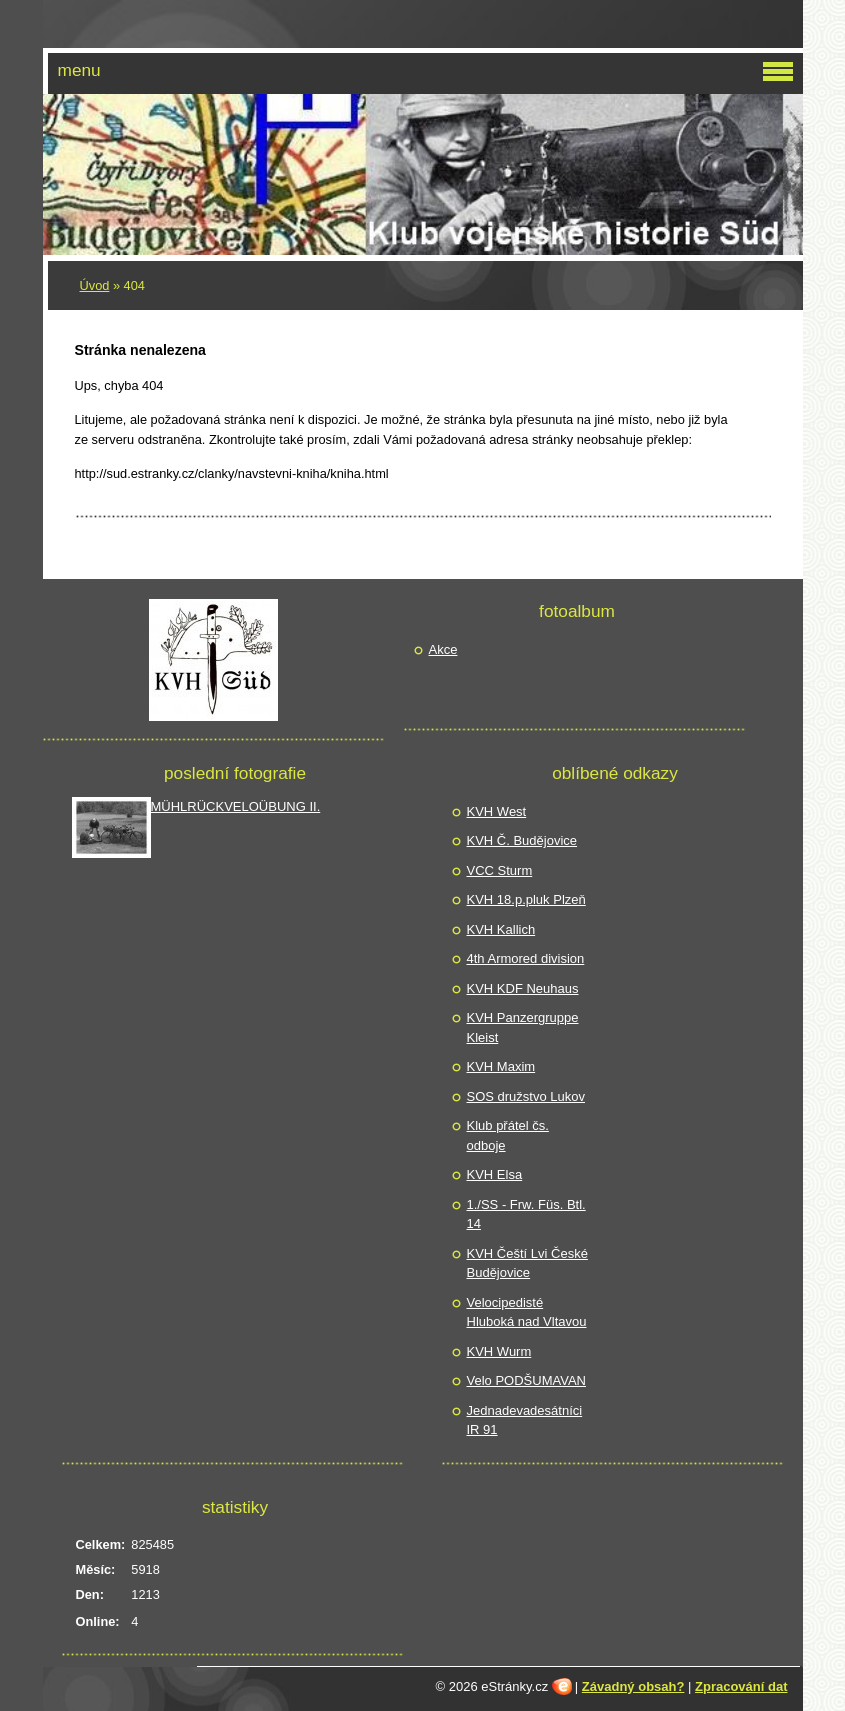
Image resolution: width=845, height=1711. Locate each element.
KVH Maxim (501, 1066)
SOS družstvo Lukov (526, 1096)
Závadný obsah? (633, 1686)
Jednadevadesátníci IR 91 (525, 1420)
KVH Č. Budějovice (522, 840)
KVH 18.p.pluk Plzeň (526, 899)
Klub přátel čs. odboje (508, 1135)
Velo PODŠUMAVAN (526, 1380)
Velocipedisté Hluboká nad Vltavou (527, 1312)
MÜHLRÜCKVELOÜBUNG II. (236, 806)
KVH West (497, 811)
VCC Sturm (500, 870)
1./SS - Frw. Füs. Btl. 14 (526, 1214)
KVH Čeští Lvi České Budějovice (527, 1263)
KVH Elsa (495, 1174)
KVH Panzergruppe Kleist (523, 1027)
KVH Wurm (499, 1351)
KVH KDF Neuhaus (523, 988)
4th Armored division (526, 958)
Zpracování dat (741, 1686)
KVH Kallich (501, 929)
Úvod (95, 285)
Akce (443, 649)
